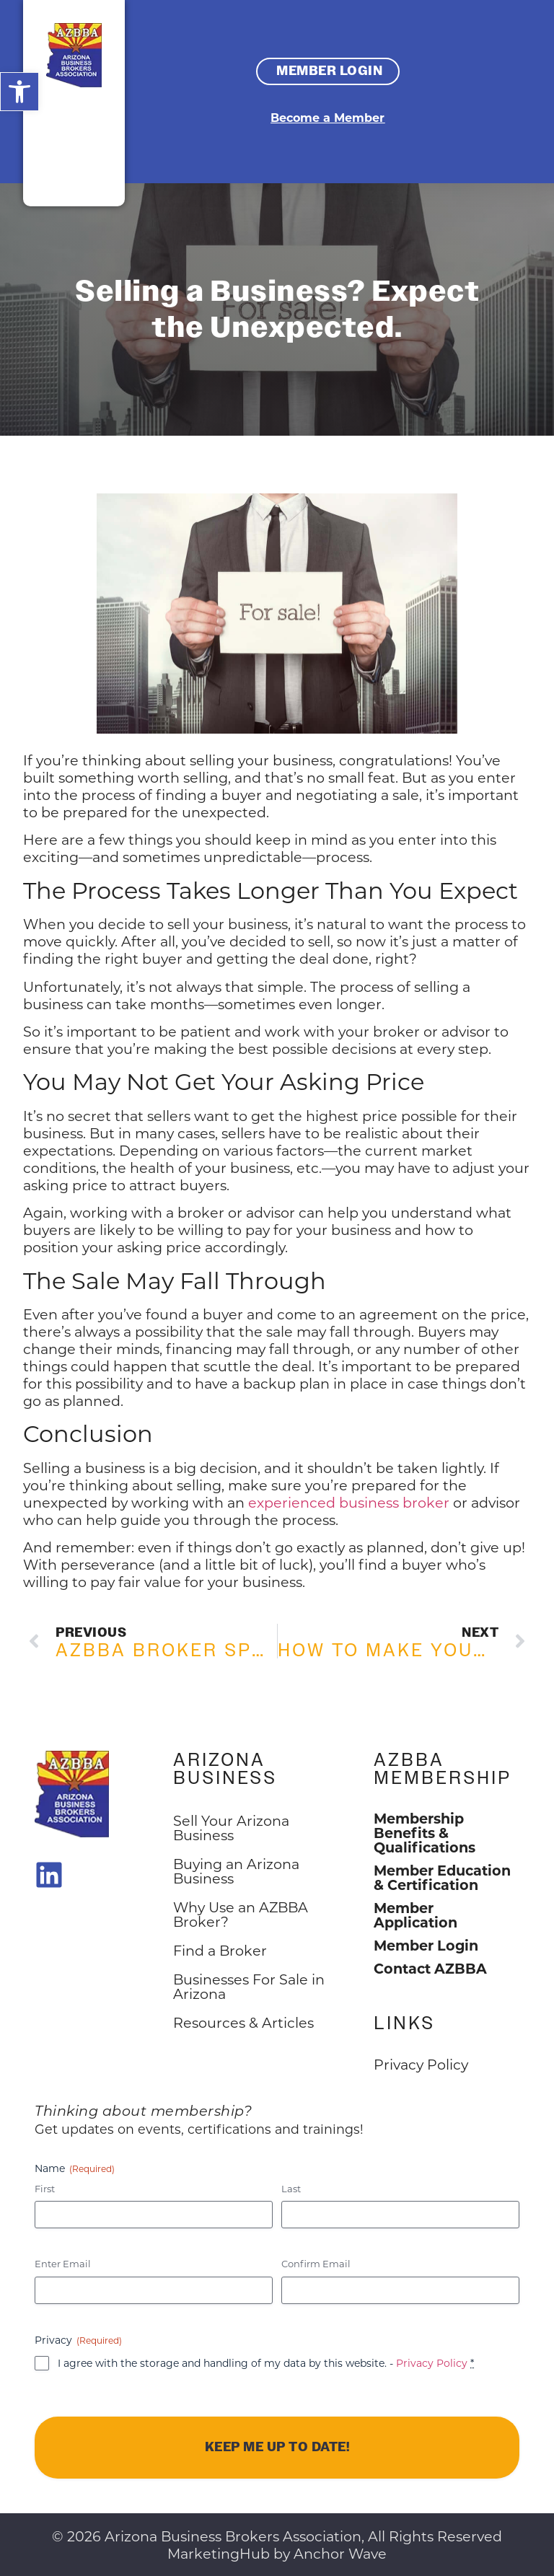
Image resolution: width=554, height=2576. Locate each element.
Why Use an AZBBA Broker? (240, 1914)
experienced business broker (348, 1502)
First (45, 2188)
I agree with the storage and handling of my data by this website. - (266, 2363)
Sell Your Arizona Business (231, 1827)
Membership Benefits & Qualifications (424, 1832)
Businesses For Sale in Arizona (249, 1986)
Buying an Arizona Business (236, 1871)
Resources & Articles (243, 2022)
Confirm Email (316, 2263)
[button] (19, 91)
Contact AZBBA (430, 1968)
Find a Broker (220, 1950)
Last (291, 2188)
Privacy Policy (431, 2363)
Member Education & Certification (442, 1877)
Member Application (415, 1914)
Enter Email (63, 2263)
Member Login (426, 1944)
